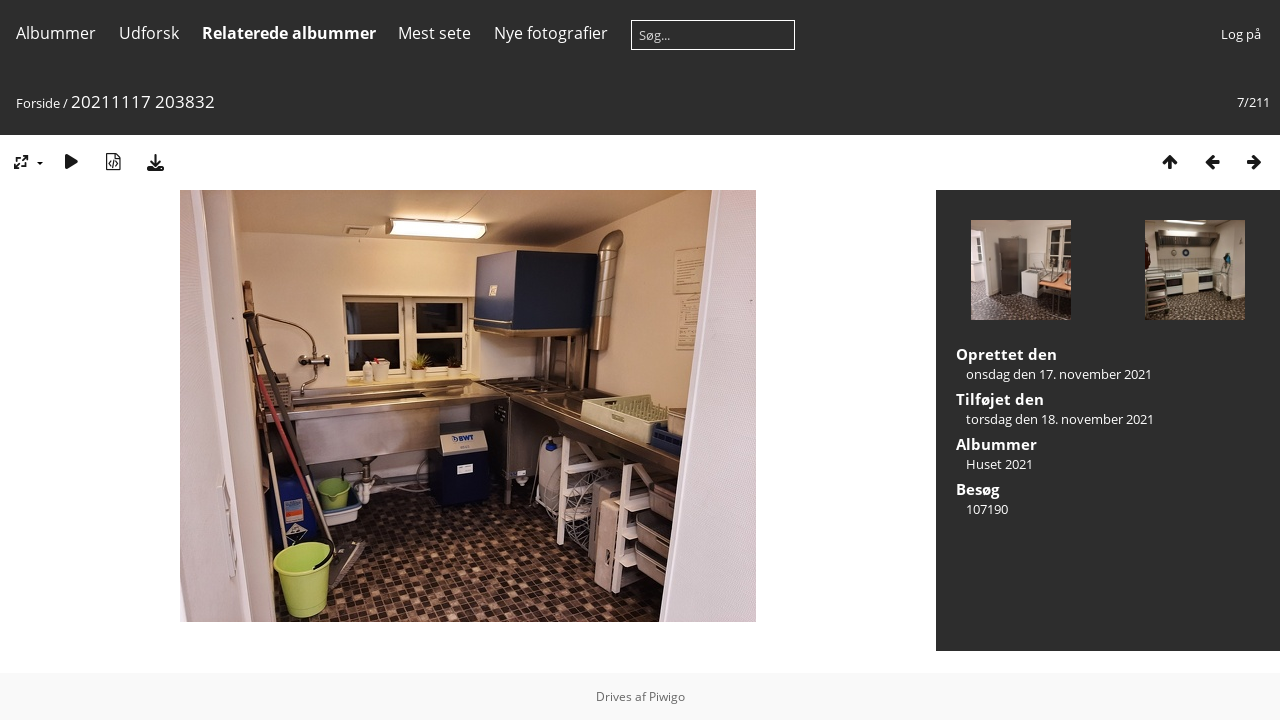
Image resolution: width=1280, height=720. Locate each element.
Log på (1241, 34)
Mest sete (434, 33)
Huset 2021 (999, 464)
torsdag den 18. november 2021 (1060, 419)
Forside (38, 103)
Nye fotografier (551, 33)
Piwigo (667, 696)
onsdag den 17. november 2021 (1059, 374)
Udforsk (149, 33)
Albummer (56, 33)
